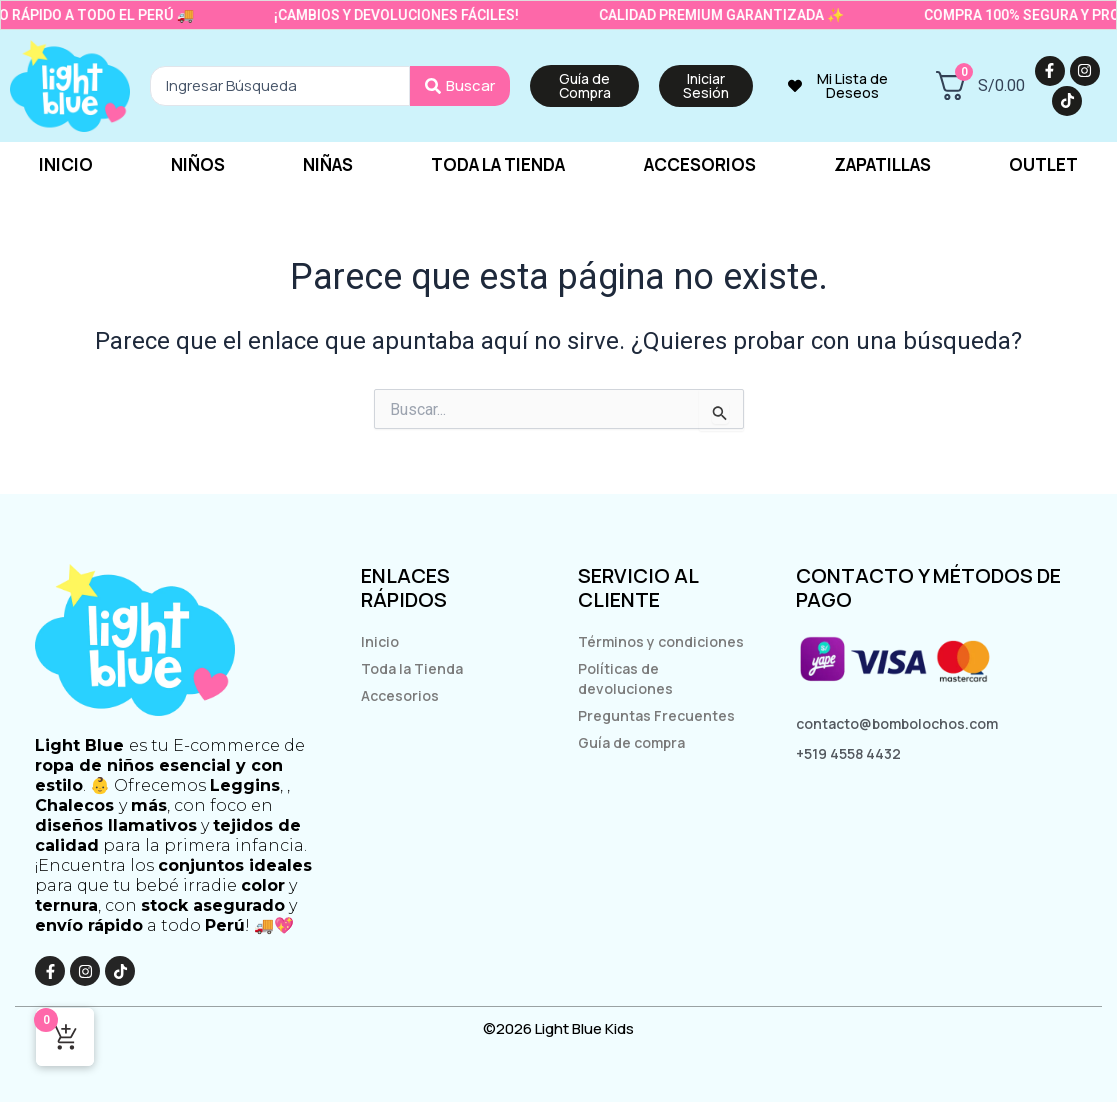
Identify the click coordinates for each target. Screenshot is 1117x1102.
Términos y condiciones (661, 641)
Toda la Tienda (412, 668)
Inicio (66, 164)
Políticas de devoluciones (625, 678)
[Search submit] (460, 86)
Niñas (328, 164)
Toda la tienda (498, 164)
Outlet (1043, 164)
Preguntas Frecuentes (656, 715)
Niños (198, 164)
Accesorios (700, 164)
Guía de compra (631, 742)
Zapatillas (882, 164)
